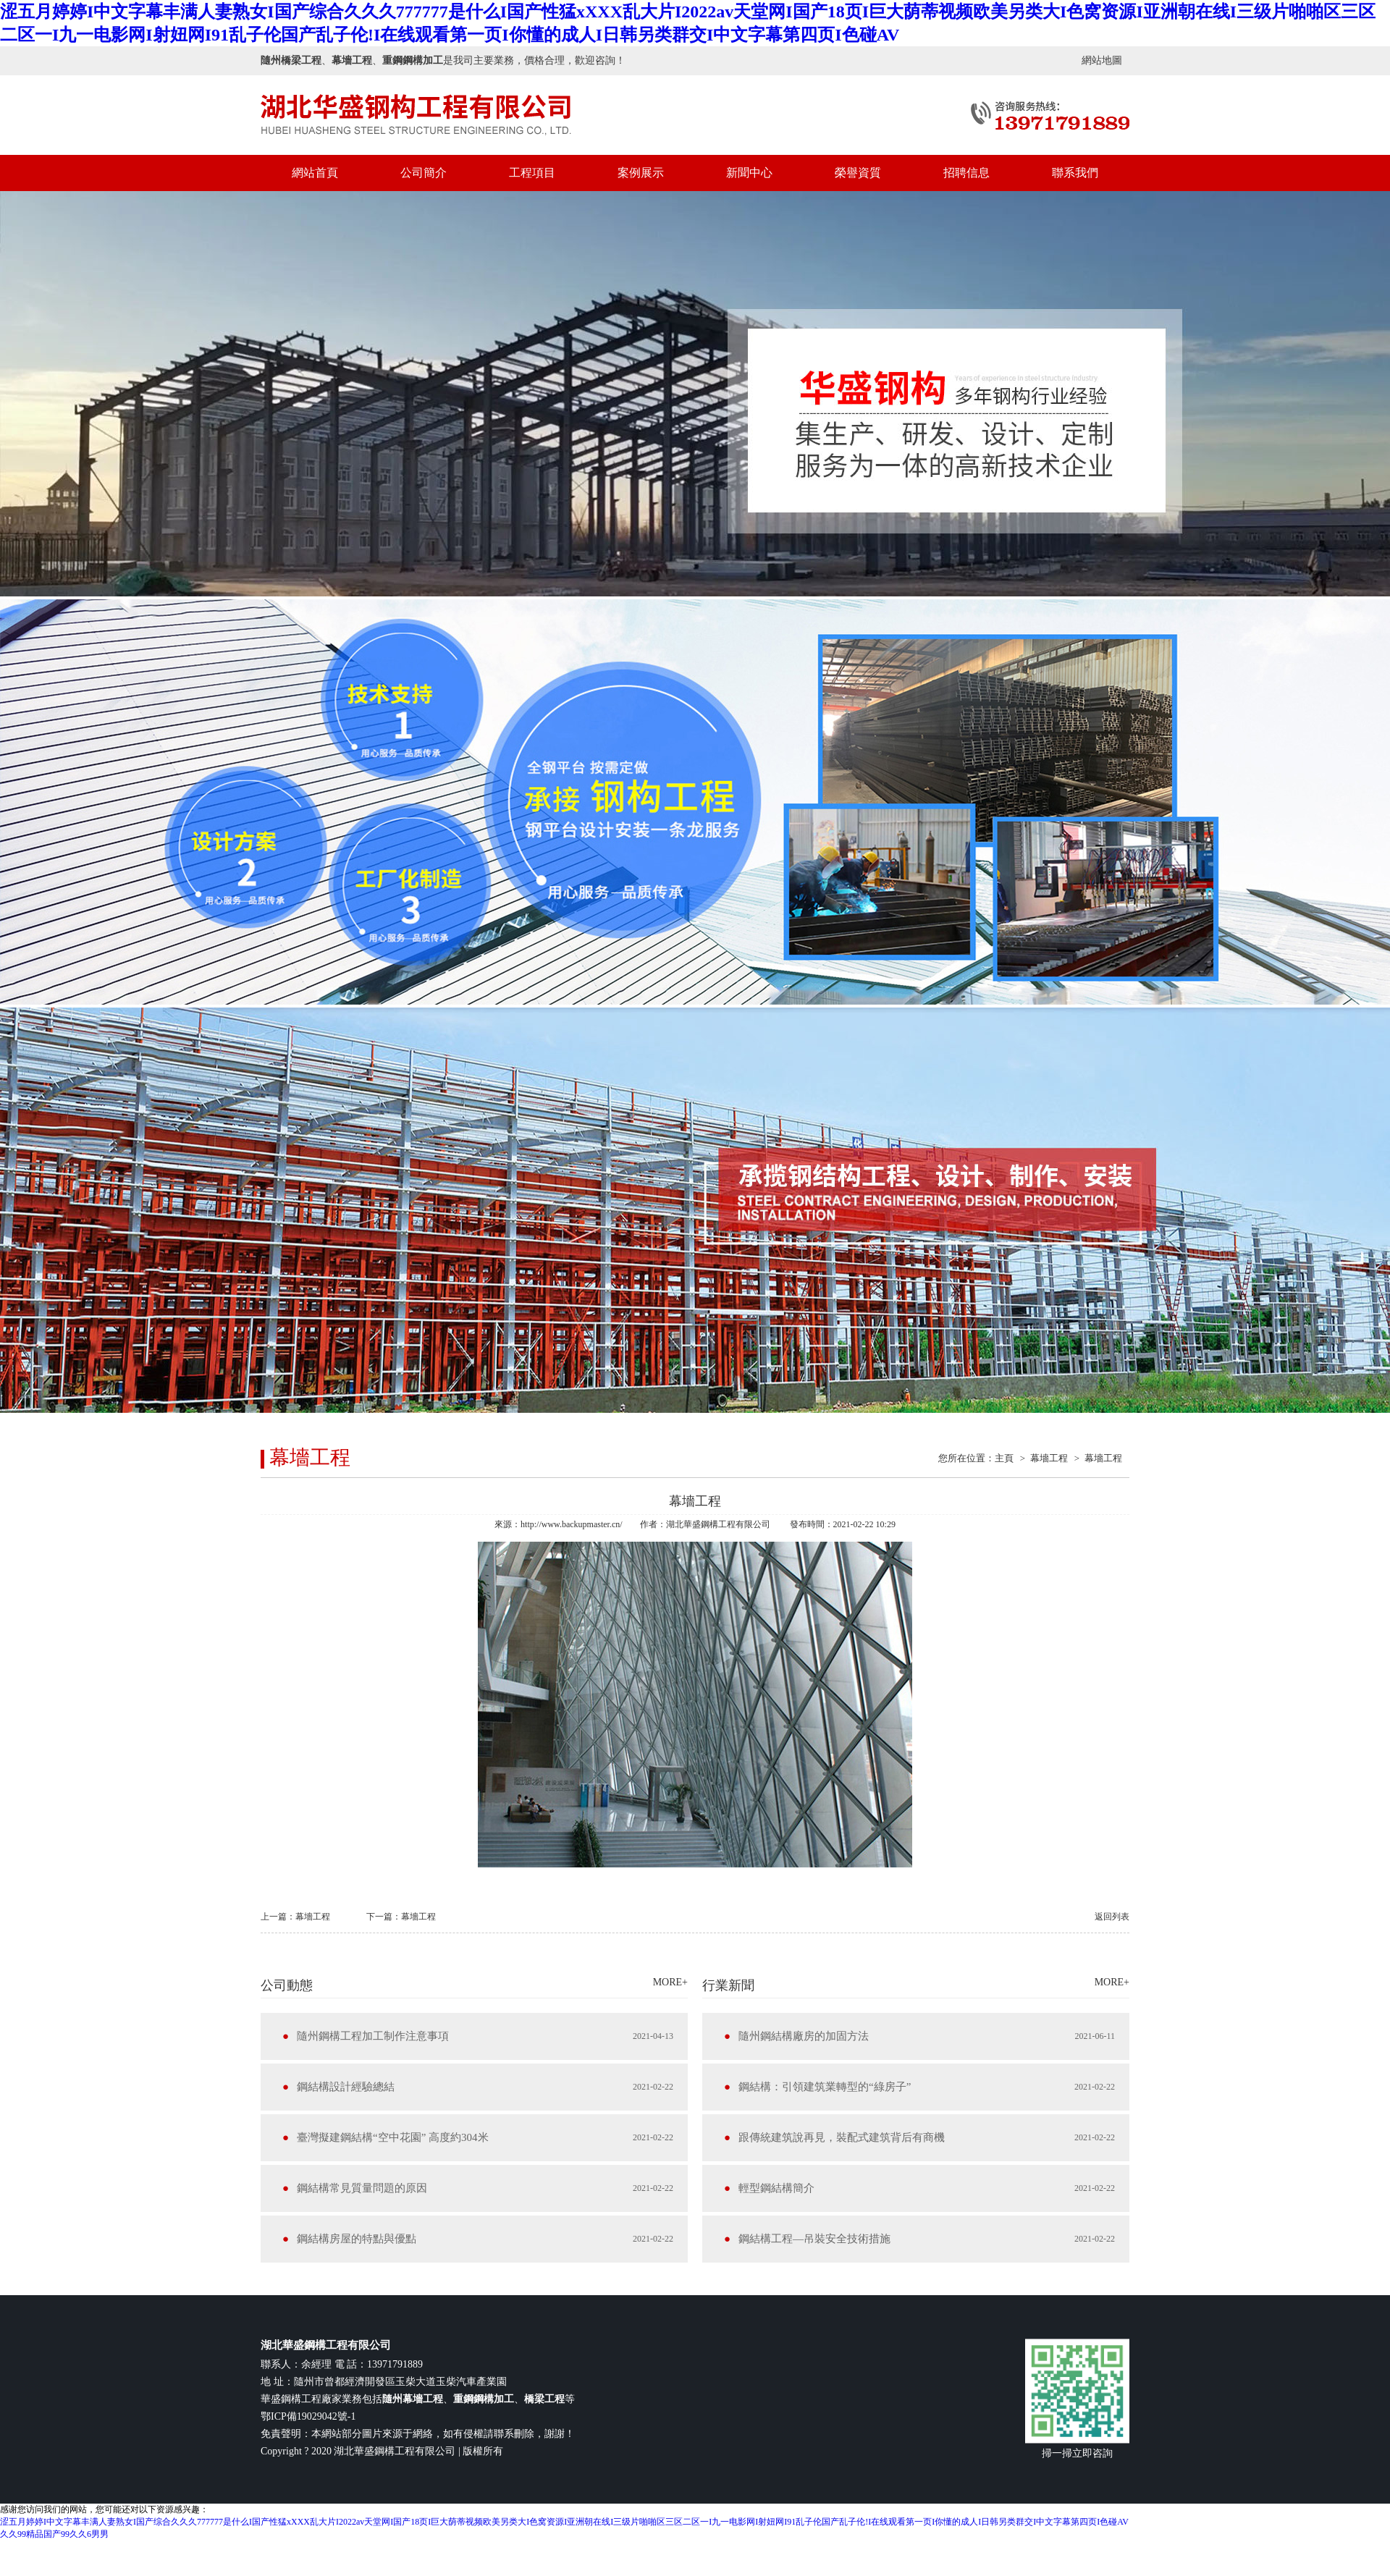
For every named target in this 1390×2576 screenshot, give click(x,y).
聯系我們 (1075, 172)
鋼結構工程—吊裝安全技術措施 (814, 2239)
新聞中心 (749, 172)
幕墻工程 (1049, 1458)
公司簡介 (423, 172)
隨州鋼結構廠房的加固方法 (803, 2036)
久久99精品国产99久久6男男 (54, 2534)
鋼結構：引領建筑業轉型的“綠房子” (824, 2087)
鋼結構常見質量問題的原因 (362, 2188)
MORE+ (670, 1982)
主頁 (1004, 1458)
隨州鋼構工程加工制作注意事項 (373, 2036)
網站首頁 (315, 172)
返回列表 (1112, 1917)
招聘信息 (966, 172)
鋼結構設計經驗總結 (346, 2087)
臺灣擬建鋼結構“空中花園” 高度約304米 (393, 2137)
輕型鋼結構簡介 (776, 2188)
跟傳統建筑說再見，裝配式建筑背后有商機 (841, 2137)
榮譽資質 (858, 172)
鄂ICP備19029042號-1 (308, 2416)
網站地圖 (1102, 60)
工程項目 (532, 172)
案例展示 (641, 172)
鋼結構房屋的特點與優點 (356, 2239)
